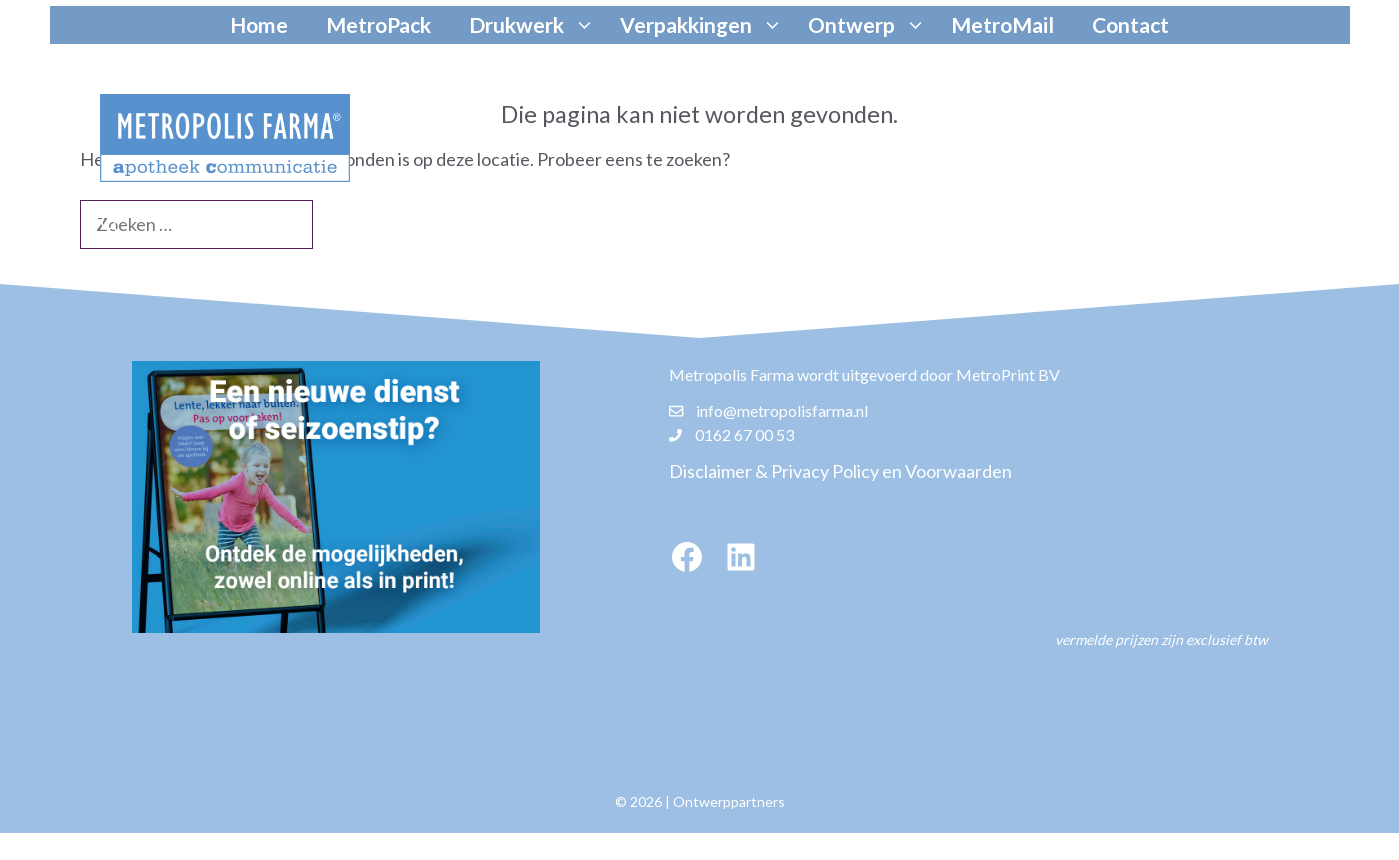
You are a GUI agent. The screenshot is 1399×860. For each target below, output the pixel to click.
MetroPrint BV (1008, 374)
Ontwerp (869, 25)
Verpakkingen (704, 25)
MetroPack (378, 24)
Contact (1130, 24)
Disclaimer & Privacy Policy (774, 471)
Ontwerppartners (729, 801)
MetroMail (1002, 24)
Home (259, 24)
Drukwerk (534, 25)
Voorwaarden (958, 471)
